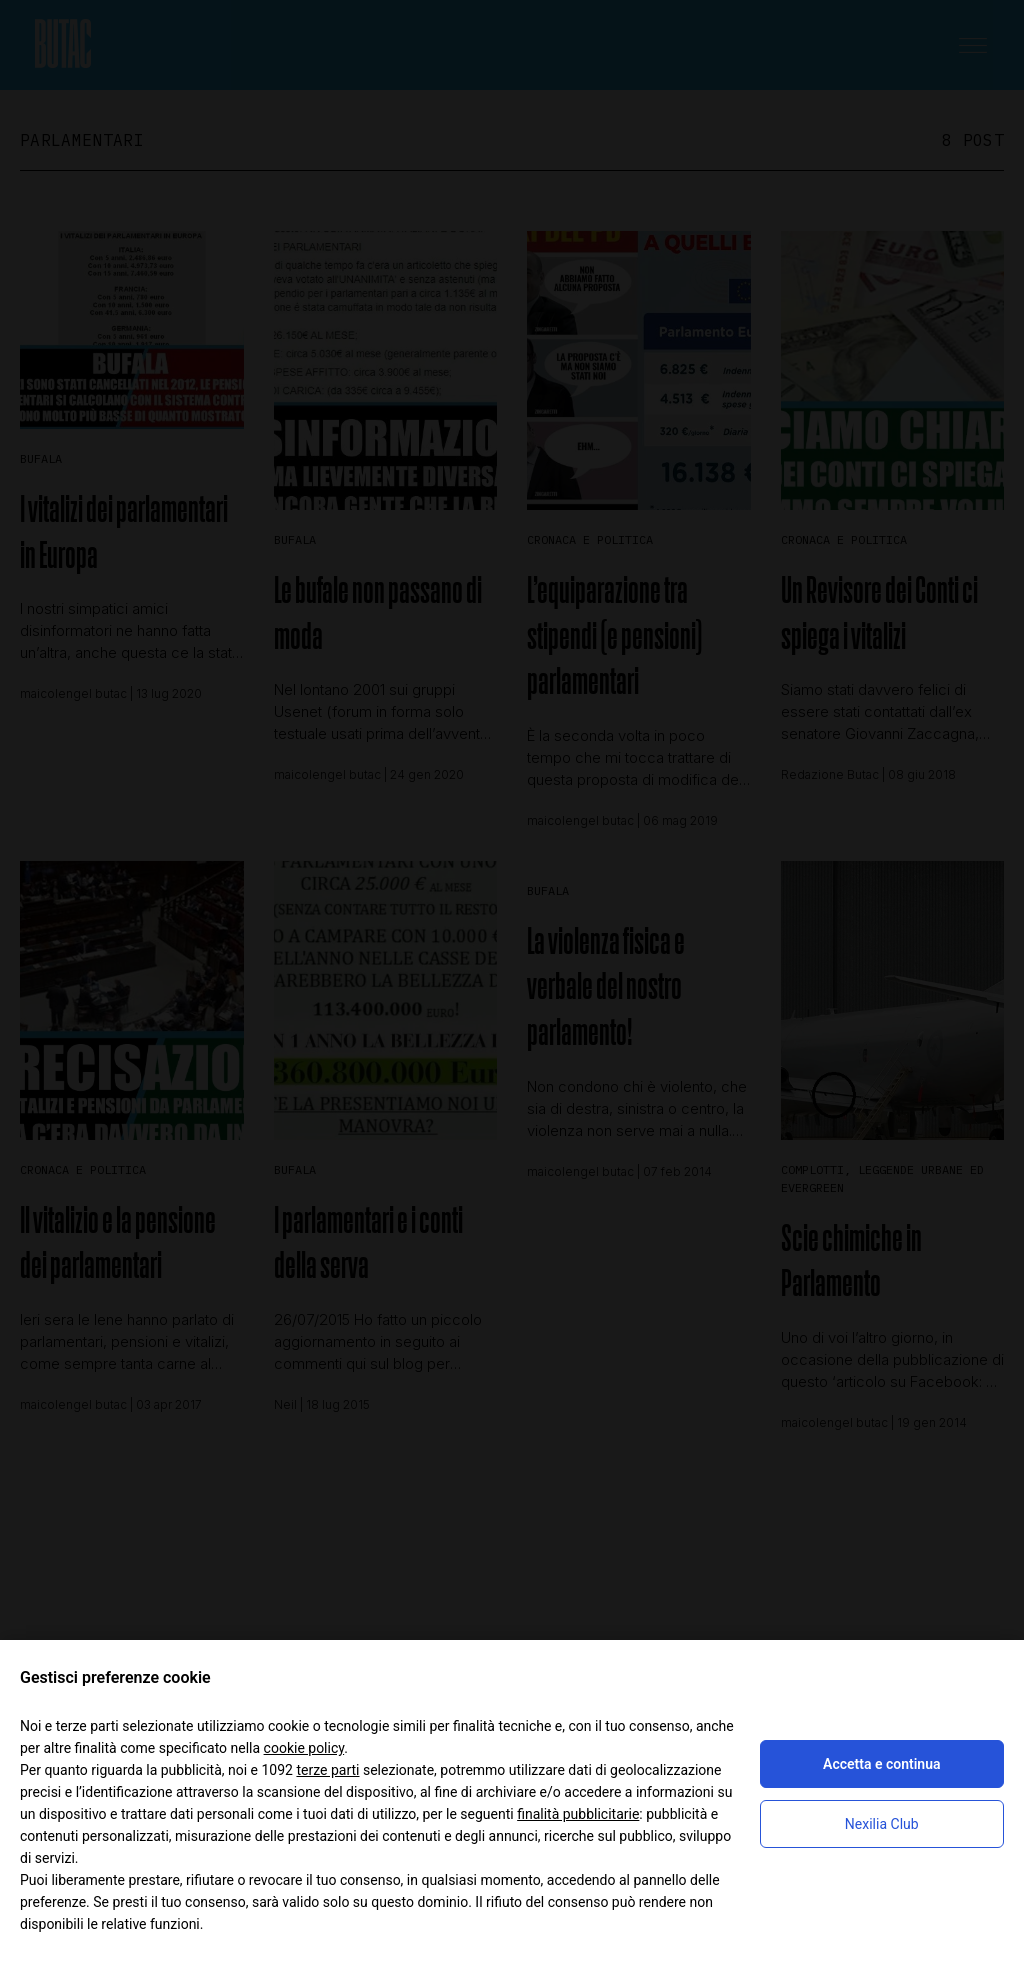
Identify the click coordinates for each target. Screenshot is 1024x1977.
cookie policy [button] (304, 1748)
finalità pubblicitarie (578, 1814)
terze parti (327, 1770)
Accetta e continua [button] (881, 1764)
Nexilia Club (882, 1824)
